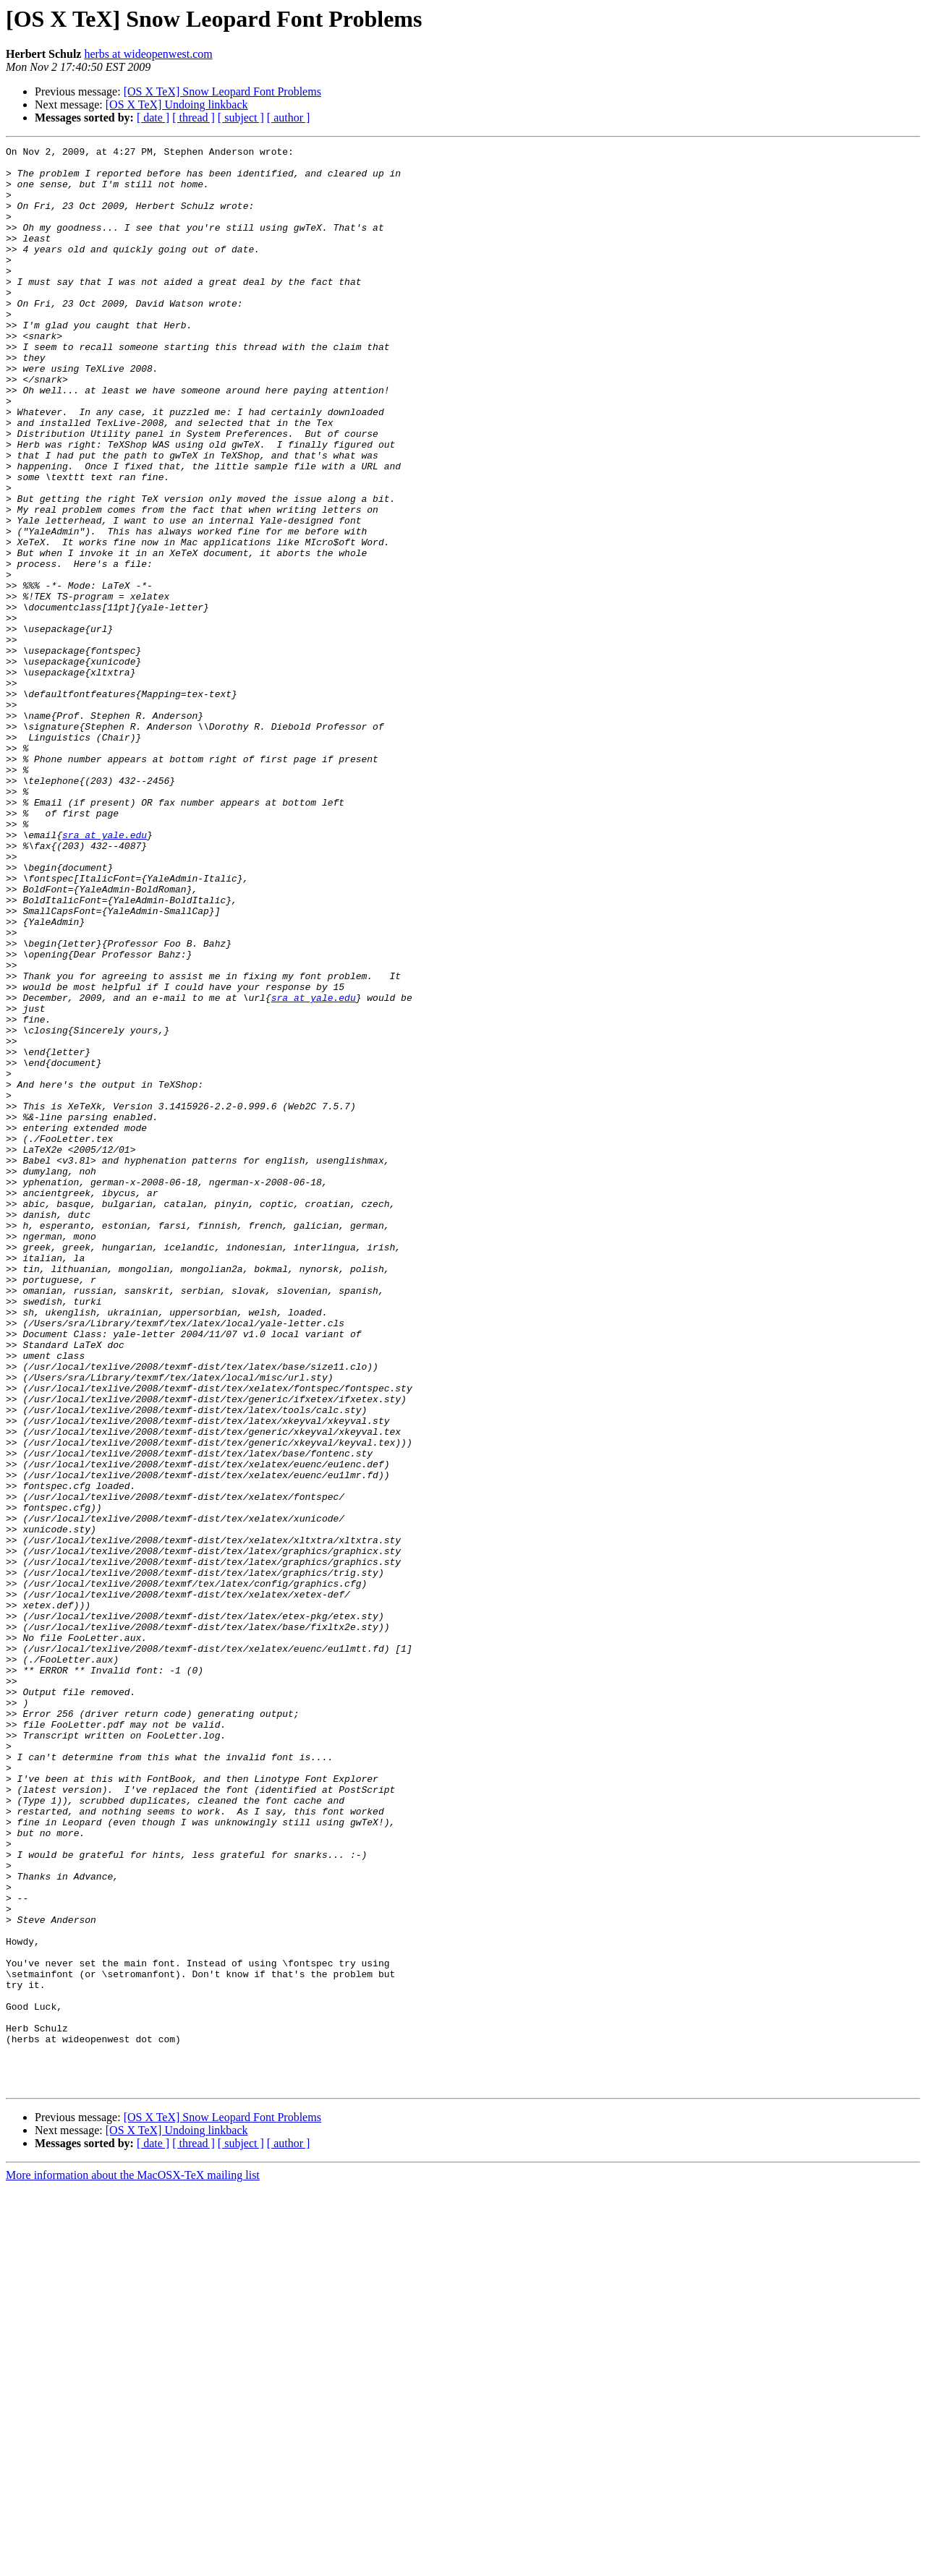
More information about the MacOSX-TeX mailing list (133, 2563)
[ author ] (288, 117)
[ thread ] (193, 117)
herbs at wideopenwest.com (148, 54)
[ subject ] (241, 117)
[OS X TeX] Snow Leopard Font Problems (222, 91)
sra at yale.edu (104, 973)
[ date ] (153, 117)
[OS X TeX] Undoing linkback (177, 104)
